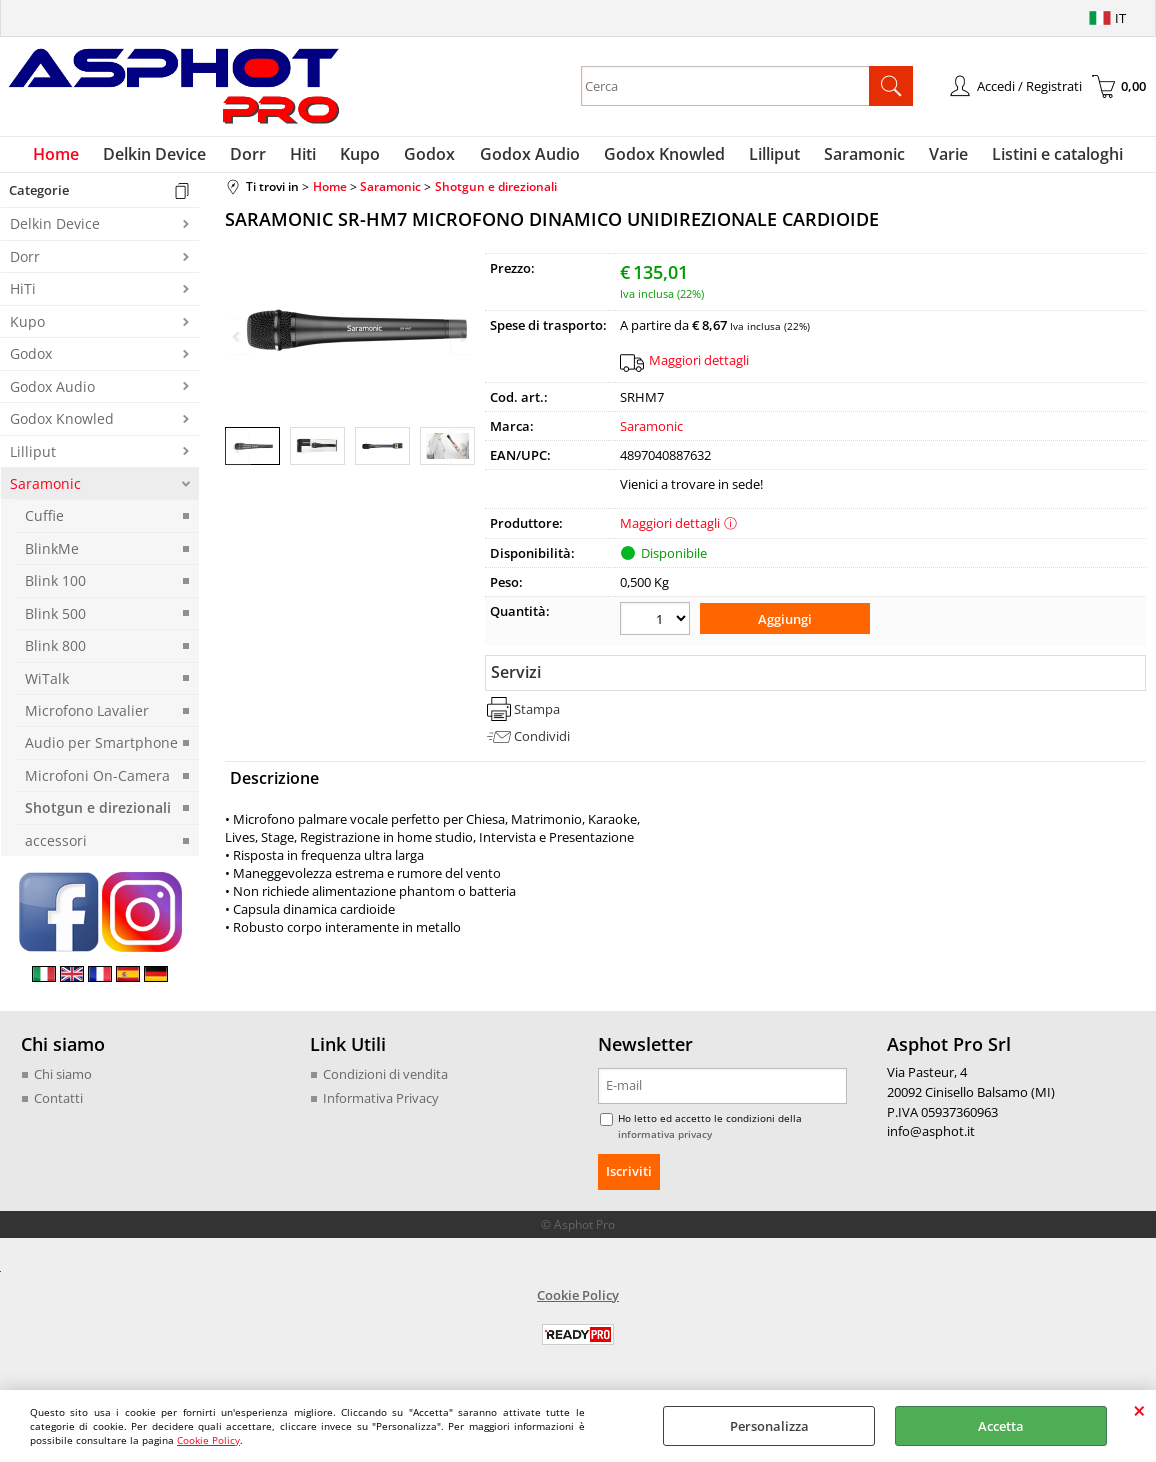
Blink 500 (55, 621)
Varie (930, 158)
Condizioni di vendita (385, 1082)
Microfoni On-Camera (97, 783)
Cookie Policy (208, 1440)
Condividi (542, 741)
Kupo (367, 158)
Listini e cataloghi (1035, 158)
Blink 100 (55, 588)
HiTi (23, 297)
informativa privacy (665, 1142)
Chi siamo (63, 1082)
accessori (56, 848)
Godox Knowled (658, 158)
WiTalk (47, 686)
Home (79, 158)
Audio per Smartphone (101, 751)
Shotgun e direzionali (98, 816)
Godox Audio (528, 158)
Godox (432, 158)
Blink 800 (55, 653)
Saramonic (850, 158)
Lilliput (764, 158)
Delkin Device (173, 158)
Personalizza (769, 1426)
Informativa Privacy (381, 1106)
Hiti (314, 158)
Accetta (1001, 1426)
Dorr (263, 158)
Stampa (537, 714)
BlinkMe (52, 556)
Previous (238, 456)
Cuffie (44, 524)
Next (462, 456)
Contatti (58, 1106)
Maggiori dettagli (699, 368)
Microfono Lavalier (87, 718)
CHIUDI (1139, 1410)
